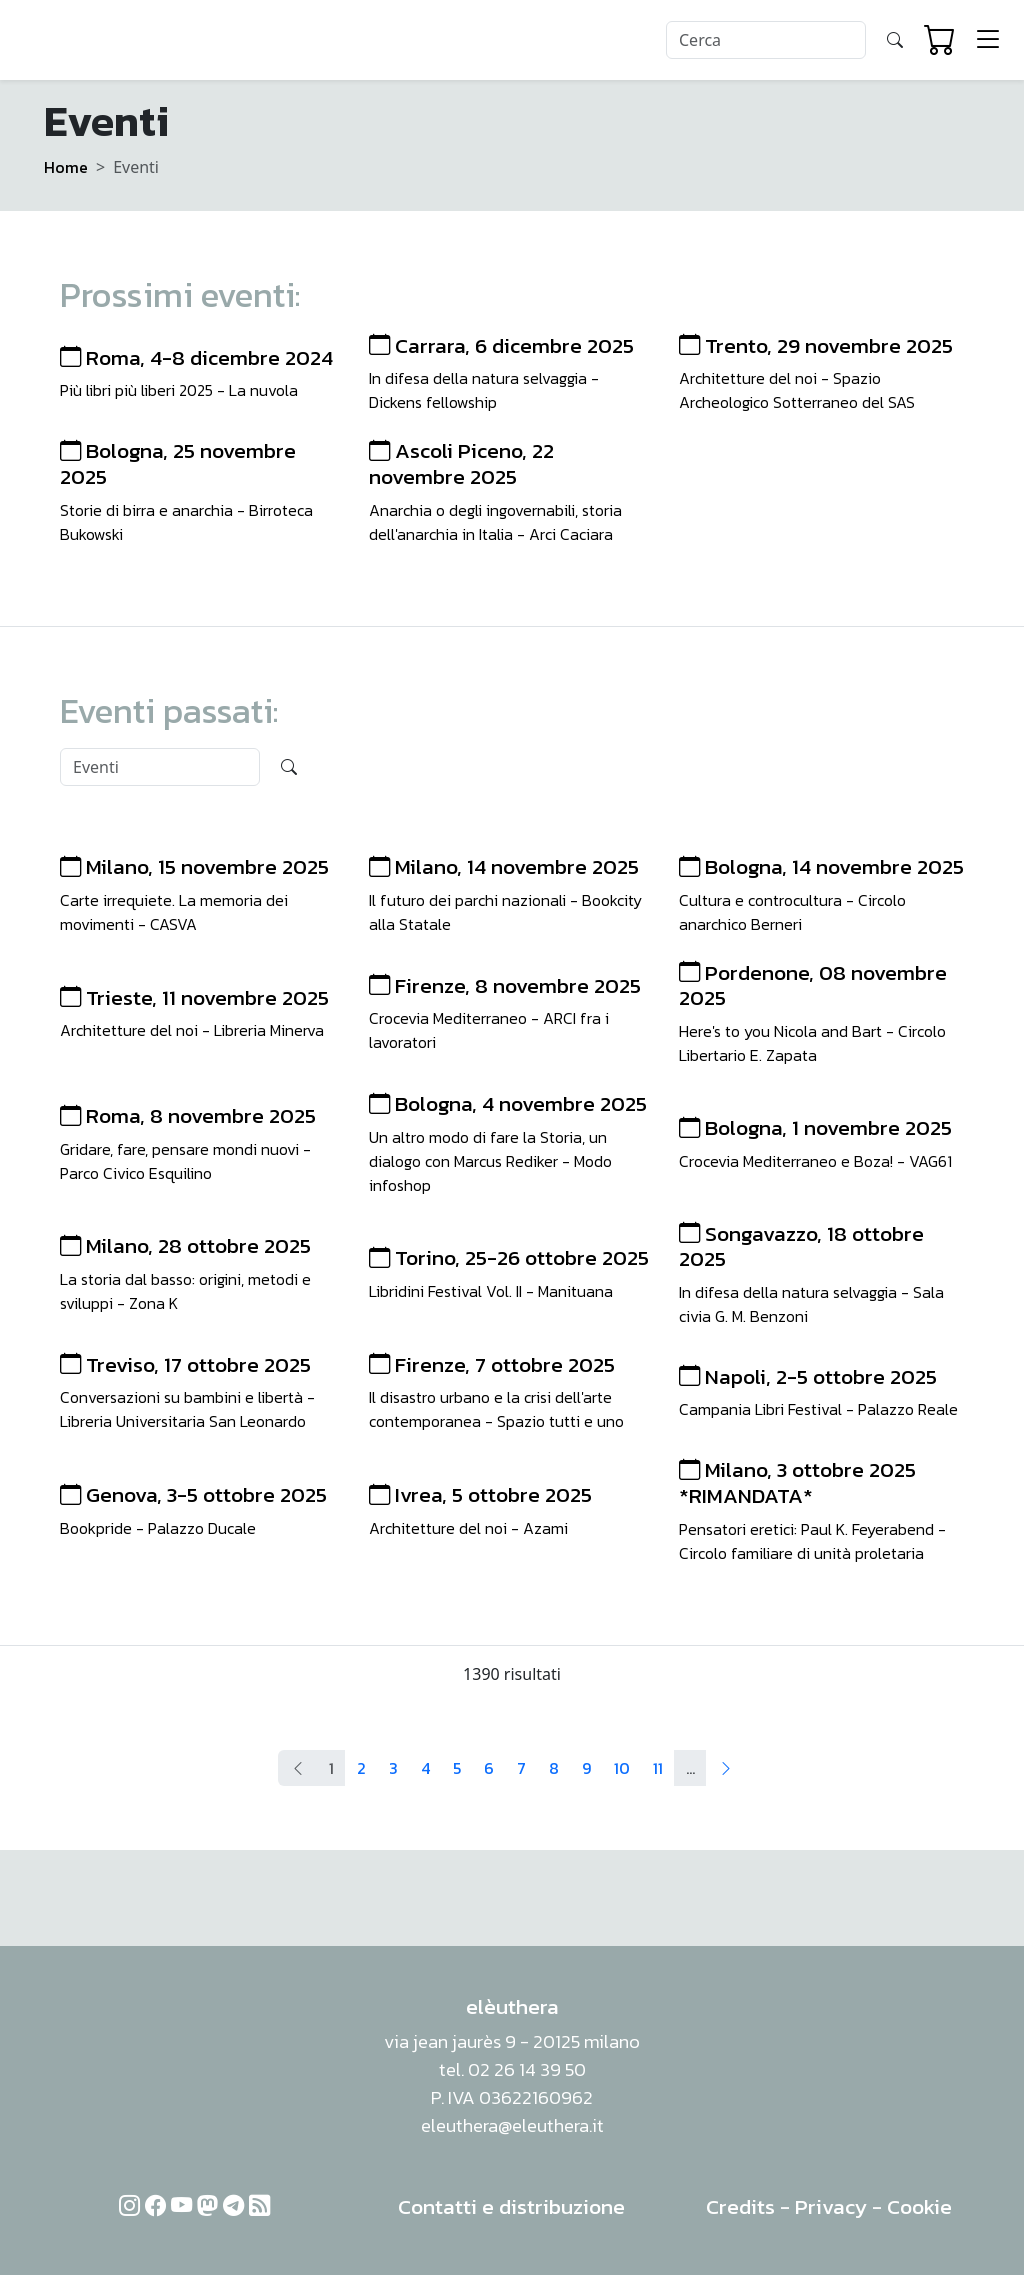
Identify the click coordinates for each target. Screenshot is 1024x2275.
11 (658, 1768)
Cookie (919, 2206)
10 (622, 1768)
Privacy (831, 2206)
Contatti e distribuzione (511, 2206)
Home (66, 167)
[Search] (766, 40)
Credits (740, 2206)
